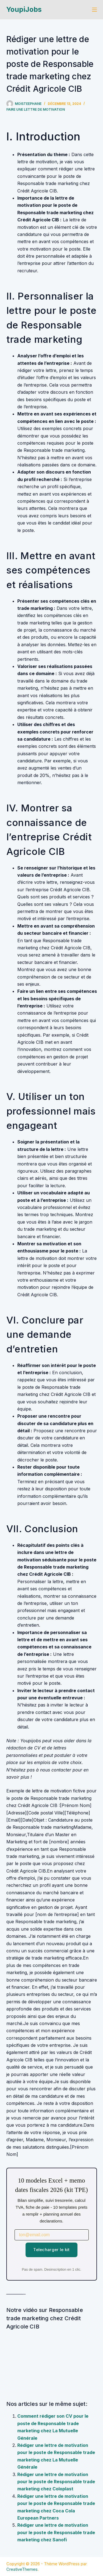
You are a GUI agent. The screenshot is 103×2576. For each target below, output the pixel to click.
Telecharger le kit (51, 2249)
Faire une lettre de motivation (35, 109)
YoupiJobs (24, 9)
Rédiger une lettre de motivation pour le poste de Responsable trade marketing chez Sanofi (56, 2532)
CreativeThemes (22, 2569)
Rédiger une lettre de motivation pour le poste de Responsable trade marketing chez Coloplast (56, 2482)
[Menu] (94, 9)
